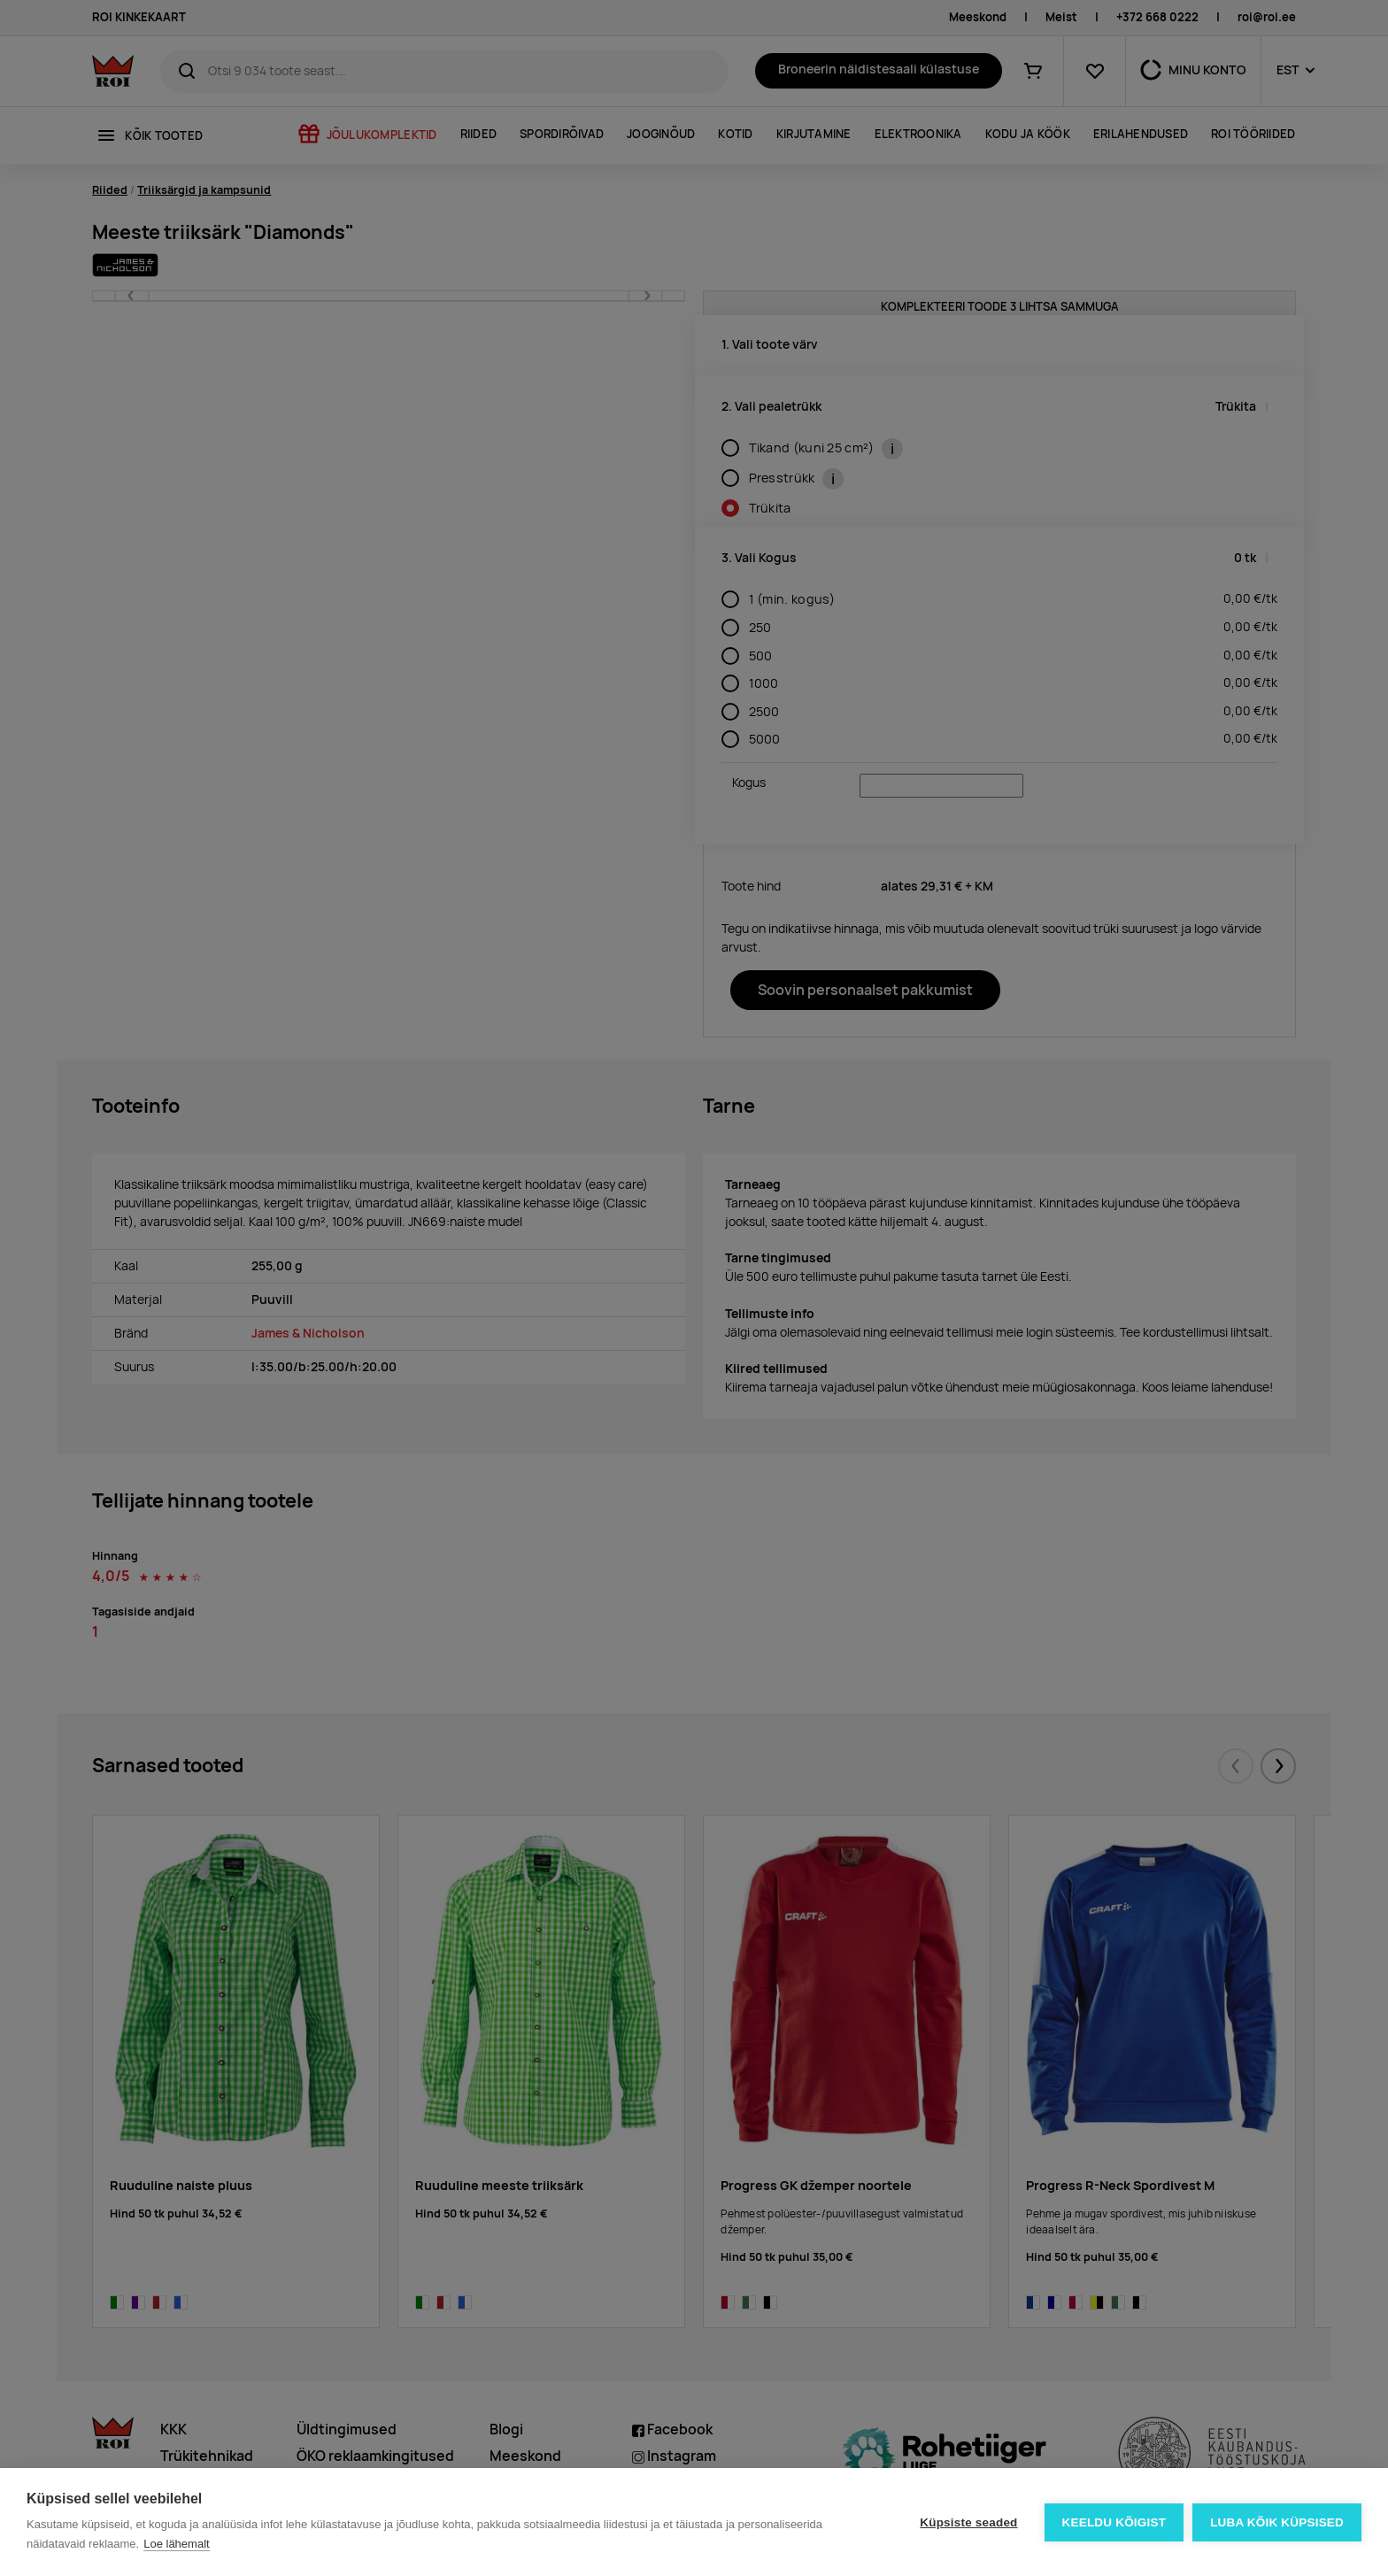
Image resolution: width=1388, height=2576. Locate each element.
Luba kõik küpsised (1277, 2522)
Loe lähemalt (176, 2543)
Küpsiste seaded (968, 2522)
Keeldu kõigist (1114, 2522)
